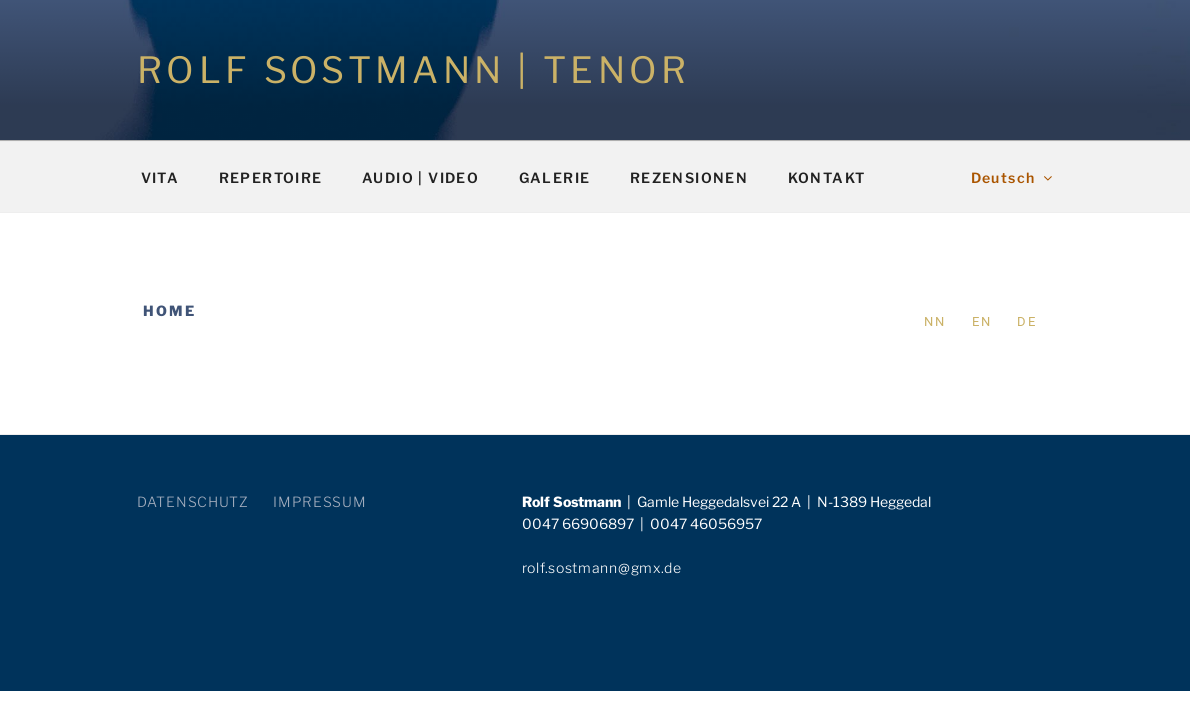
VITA (160, 177)
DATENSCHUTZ (193, 501)
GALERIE (555, 177)
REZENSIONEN (689, 177)
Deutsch (1013, 177)
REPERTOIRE (271, 177)
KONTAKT (827, 177)
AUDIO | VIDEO (420, 177)
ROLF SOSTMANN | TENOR (414, 70)
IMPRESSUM (319, 501)
